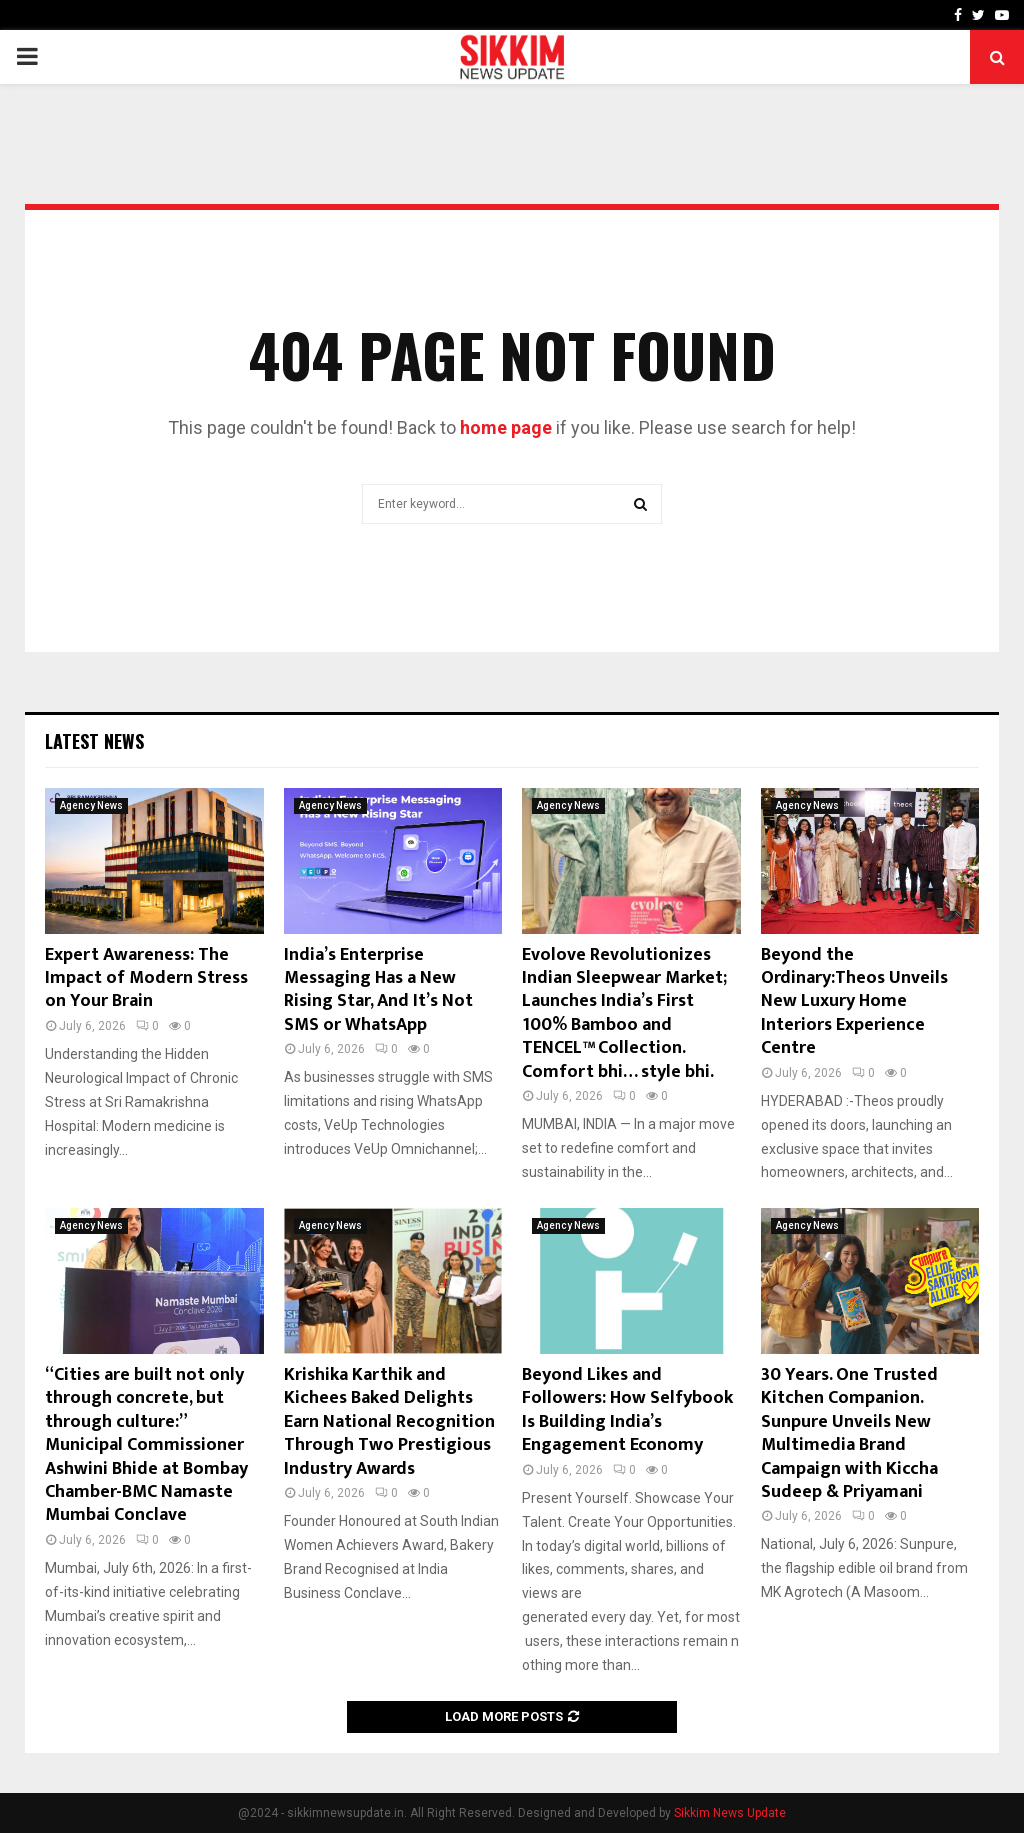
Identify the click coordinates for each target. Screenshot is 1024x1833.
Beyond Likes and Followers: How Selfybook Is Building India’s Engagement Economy (627, 1410)
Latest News (94, 741)
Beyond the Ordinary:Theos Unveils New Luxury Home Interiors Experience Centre (854, 1002)
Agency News (91, 805)
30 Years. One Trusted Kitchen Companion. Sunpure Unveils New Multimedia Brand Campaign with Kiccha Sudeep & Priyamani (849, 1433)
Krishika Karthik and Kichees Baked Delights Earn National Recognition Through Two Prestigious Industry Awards (389, 1422)
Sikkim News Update (730, 1813)
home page (506, 427)
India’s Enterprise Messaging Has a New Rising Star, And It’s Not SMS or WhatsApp (378, 990)
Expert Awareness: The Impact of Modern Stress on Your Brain (146, 978)
